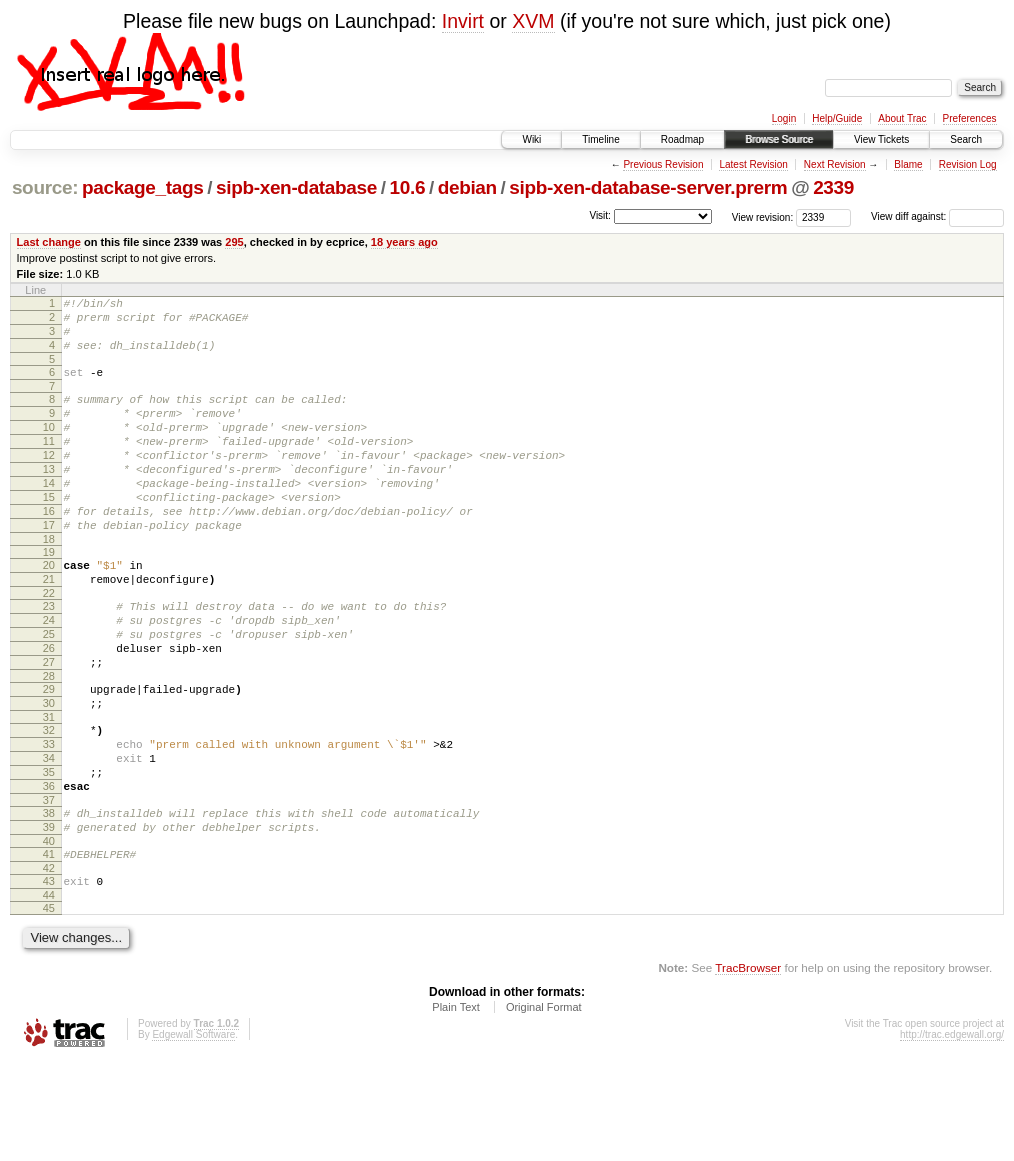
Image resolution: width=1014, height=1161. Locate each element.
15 (49, 533)
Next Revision (835, 164)
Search (966, 139)
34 (49, 836)
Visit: (600, 215)
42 (49, 964)
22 (49, 644)
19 (49, 597)
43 (49, 977)
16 (49, 550)
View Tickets (881, 139)
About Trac (902, 118)
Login (784, 118)
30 (49, 772)
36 (49, 870)
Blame (908, 164)
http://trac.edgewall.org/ (952, 1133)
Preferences (970, 118)
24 (49, 674)
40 (49, 934)
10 (49, 448)
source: (45, 187)
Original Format (544, 1106)
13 (49, 499)
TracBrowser (748, 1066)
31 (49, 789)
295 (234, 242)
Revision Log (968, 164)
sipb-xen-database (296, 187)
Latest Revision (753, 164)
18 (49, 584)
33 (49, 819)
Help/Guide (837, 118)
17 (49, 567)
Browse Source (779, 139)
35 (49, 853)
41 (49, 947)
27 (49, 725)
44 (49, 994)
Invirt (463, 21)
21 (49, 627)
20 (49, 610)
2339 (833, 187)
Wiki (531, 139)
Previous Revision (663, 164)
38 (49, 900)
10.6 (408, 187)
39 (49, 917)
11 (49, 465)
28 (49, 742)
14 (49, 516)
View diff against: (937, 216)
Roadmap (682, 139)
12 (49, 482)
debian (467, 187)
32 (49, 802)
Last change (49, 242)
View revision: (763, 216)
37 (49, 887)
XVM (533, 21)
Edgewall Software (193, 1133)
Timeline (600, 139)
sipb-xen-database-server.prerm (648, 187)
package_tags (143, 187)
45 (49, 1007)
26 (49, 708)
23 (49, 657)
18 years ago (404, 242)
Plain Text (456, 1106)
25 (49, 691)
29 (49, 755)
